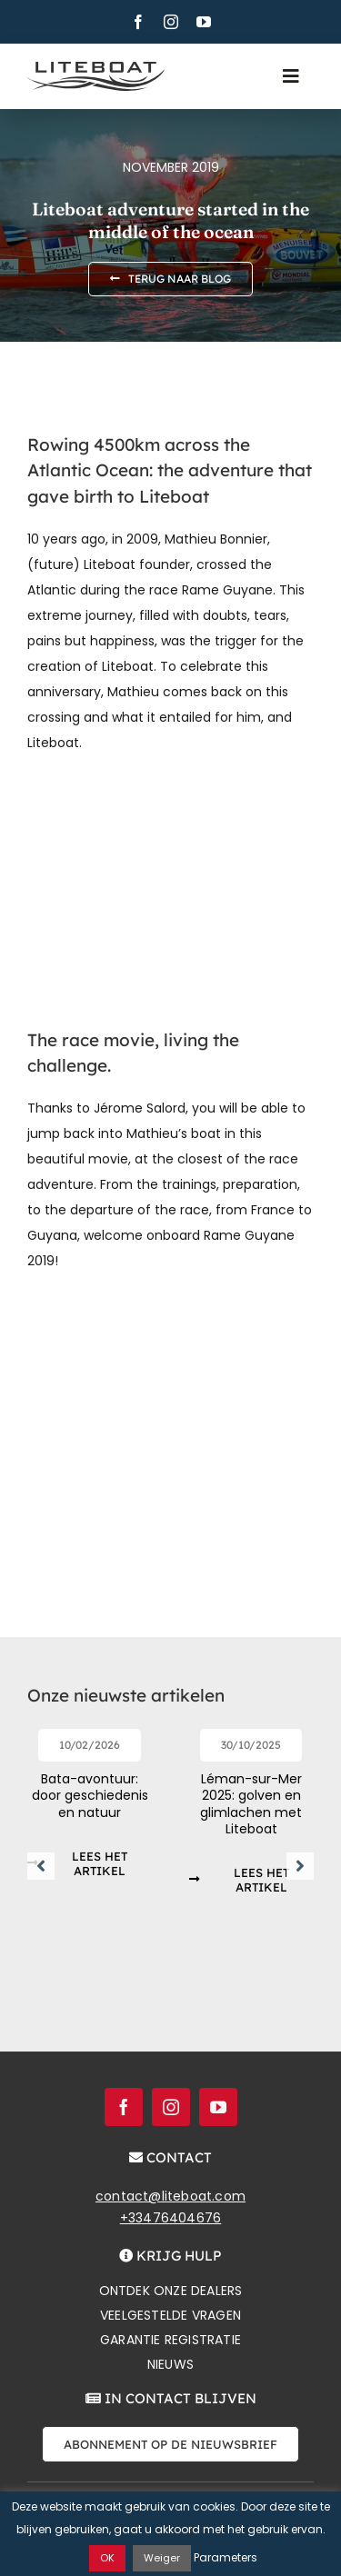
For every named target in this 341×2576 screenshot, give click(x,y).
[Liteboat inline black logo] (96, 68)
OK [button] (107, 2558)
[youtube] (203, 22)
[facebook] (138, 22)
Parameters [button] (225, 2557)
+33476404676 (171, 2218)
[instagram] (171, 22)
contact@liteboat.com (170, 2196)
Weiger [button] (162, 2558)
